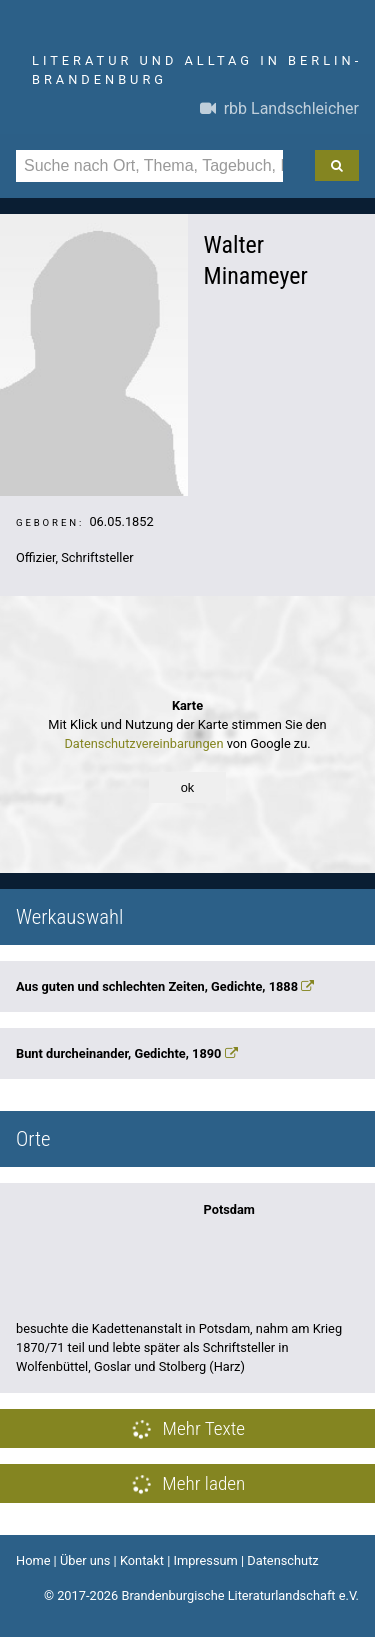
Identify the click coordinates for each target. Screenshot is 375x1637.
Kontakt (142, 1560)
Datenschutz (282, 1560)
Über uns (85, 1560)
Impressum (205, 1560)
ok (188, 787)
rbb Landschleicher (279, 108)
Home (33, 1560)
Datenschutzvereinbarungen (143, 743)
